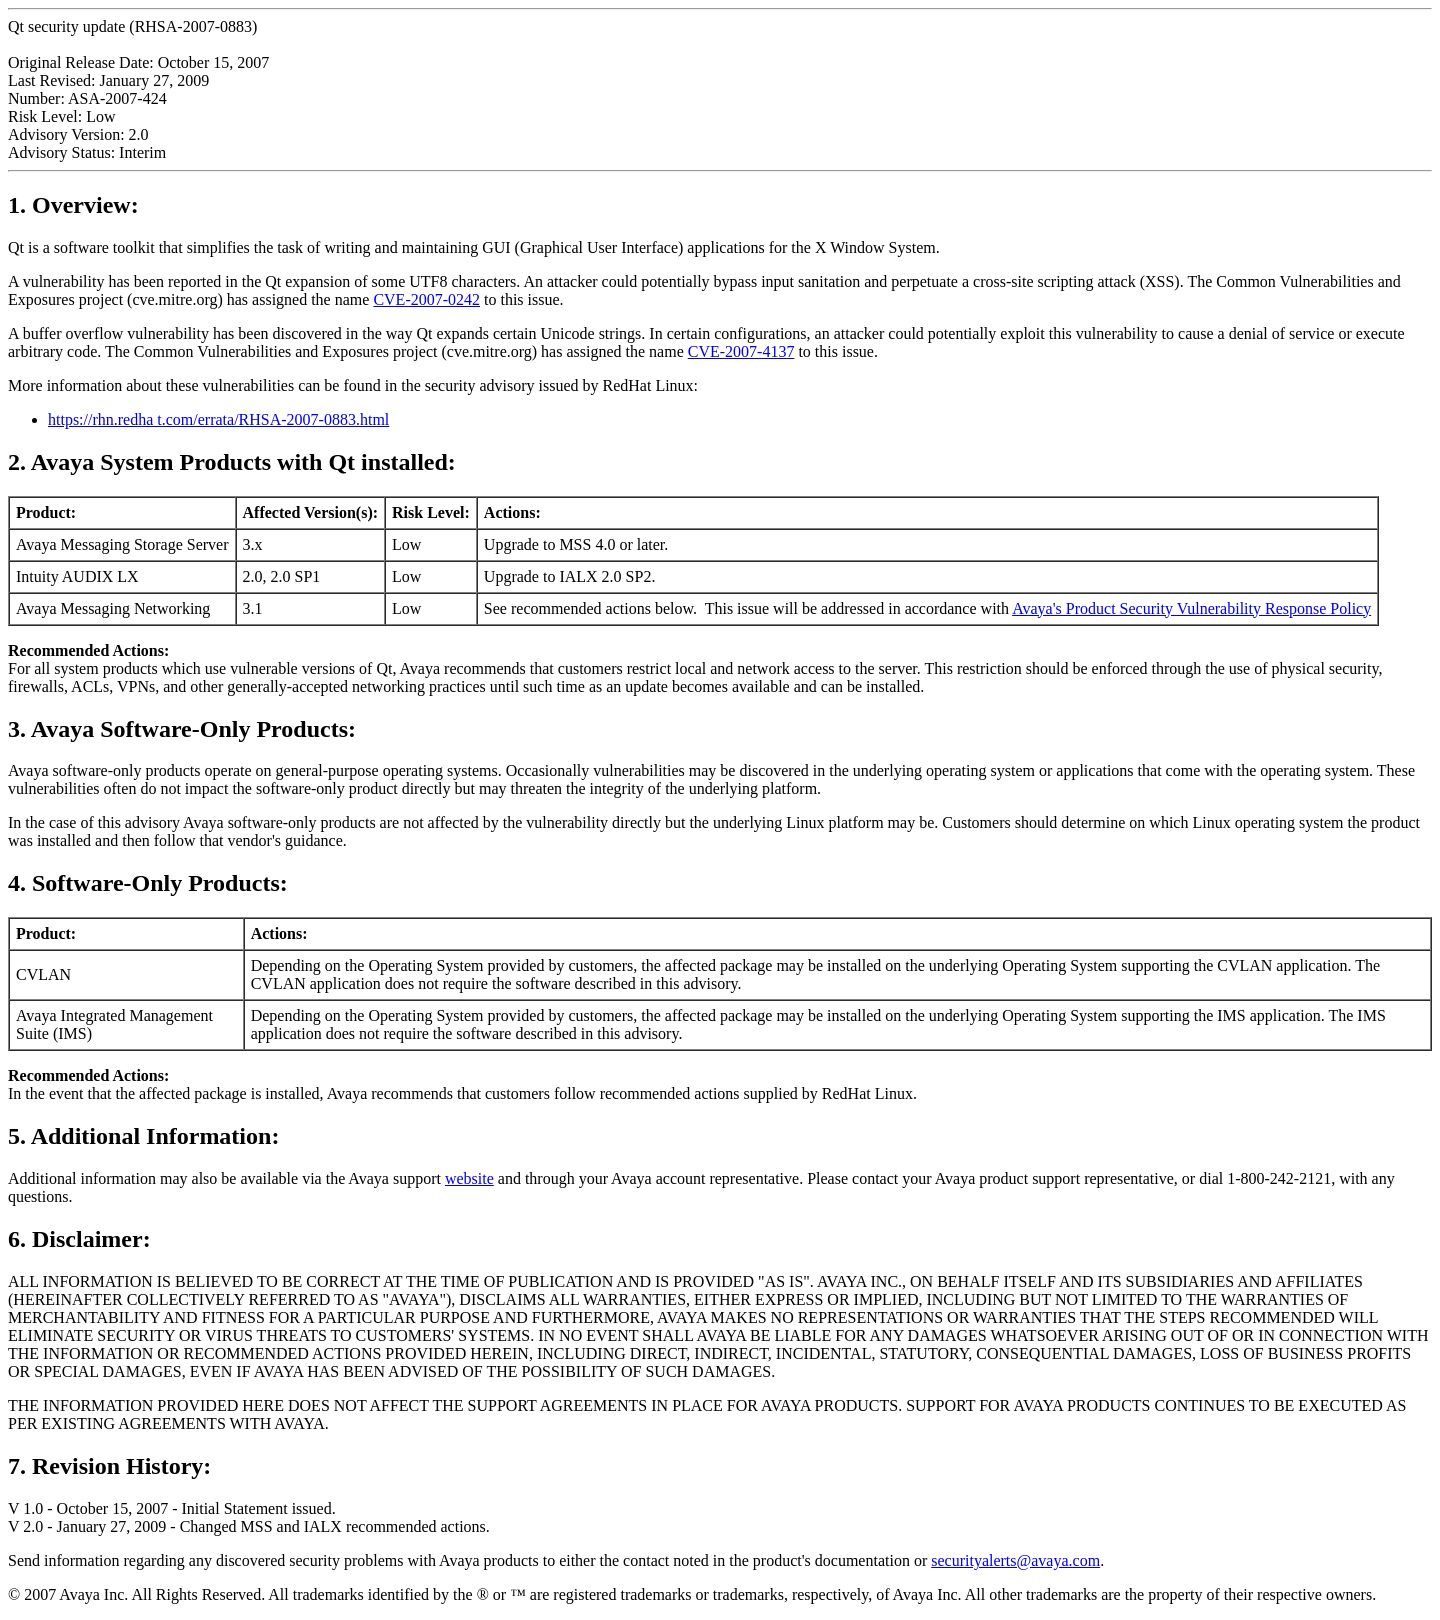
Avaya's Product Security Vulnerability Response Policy (1191, 608)
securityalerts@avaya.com (1015, 1560)
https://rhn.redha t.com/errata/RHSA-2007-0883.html (218, 419)
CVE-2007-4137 (741, 351)
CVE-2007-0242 (426, 299)
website (469, 1178)
